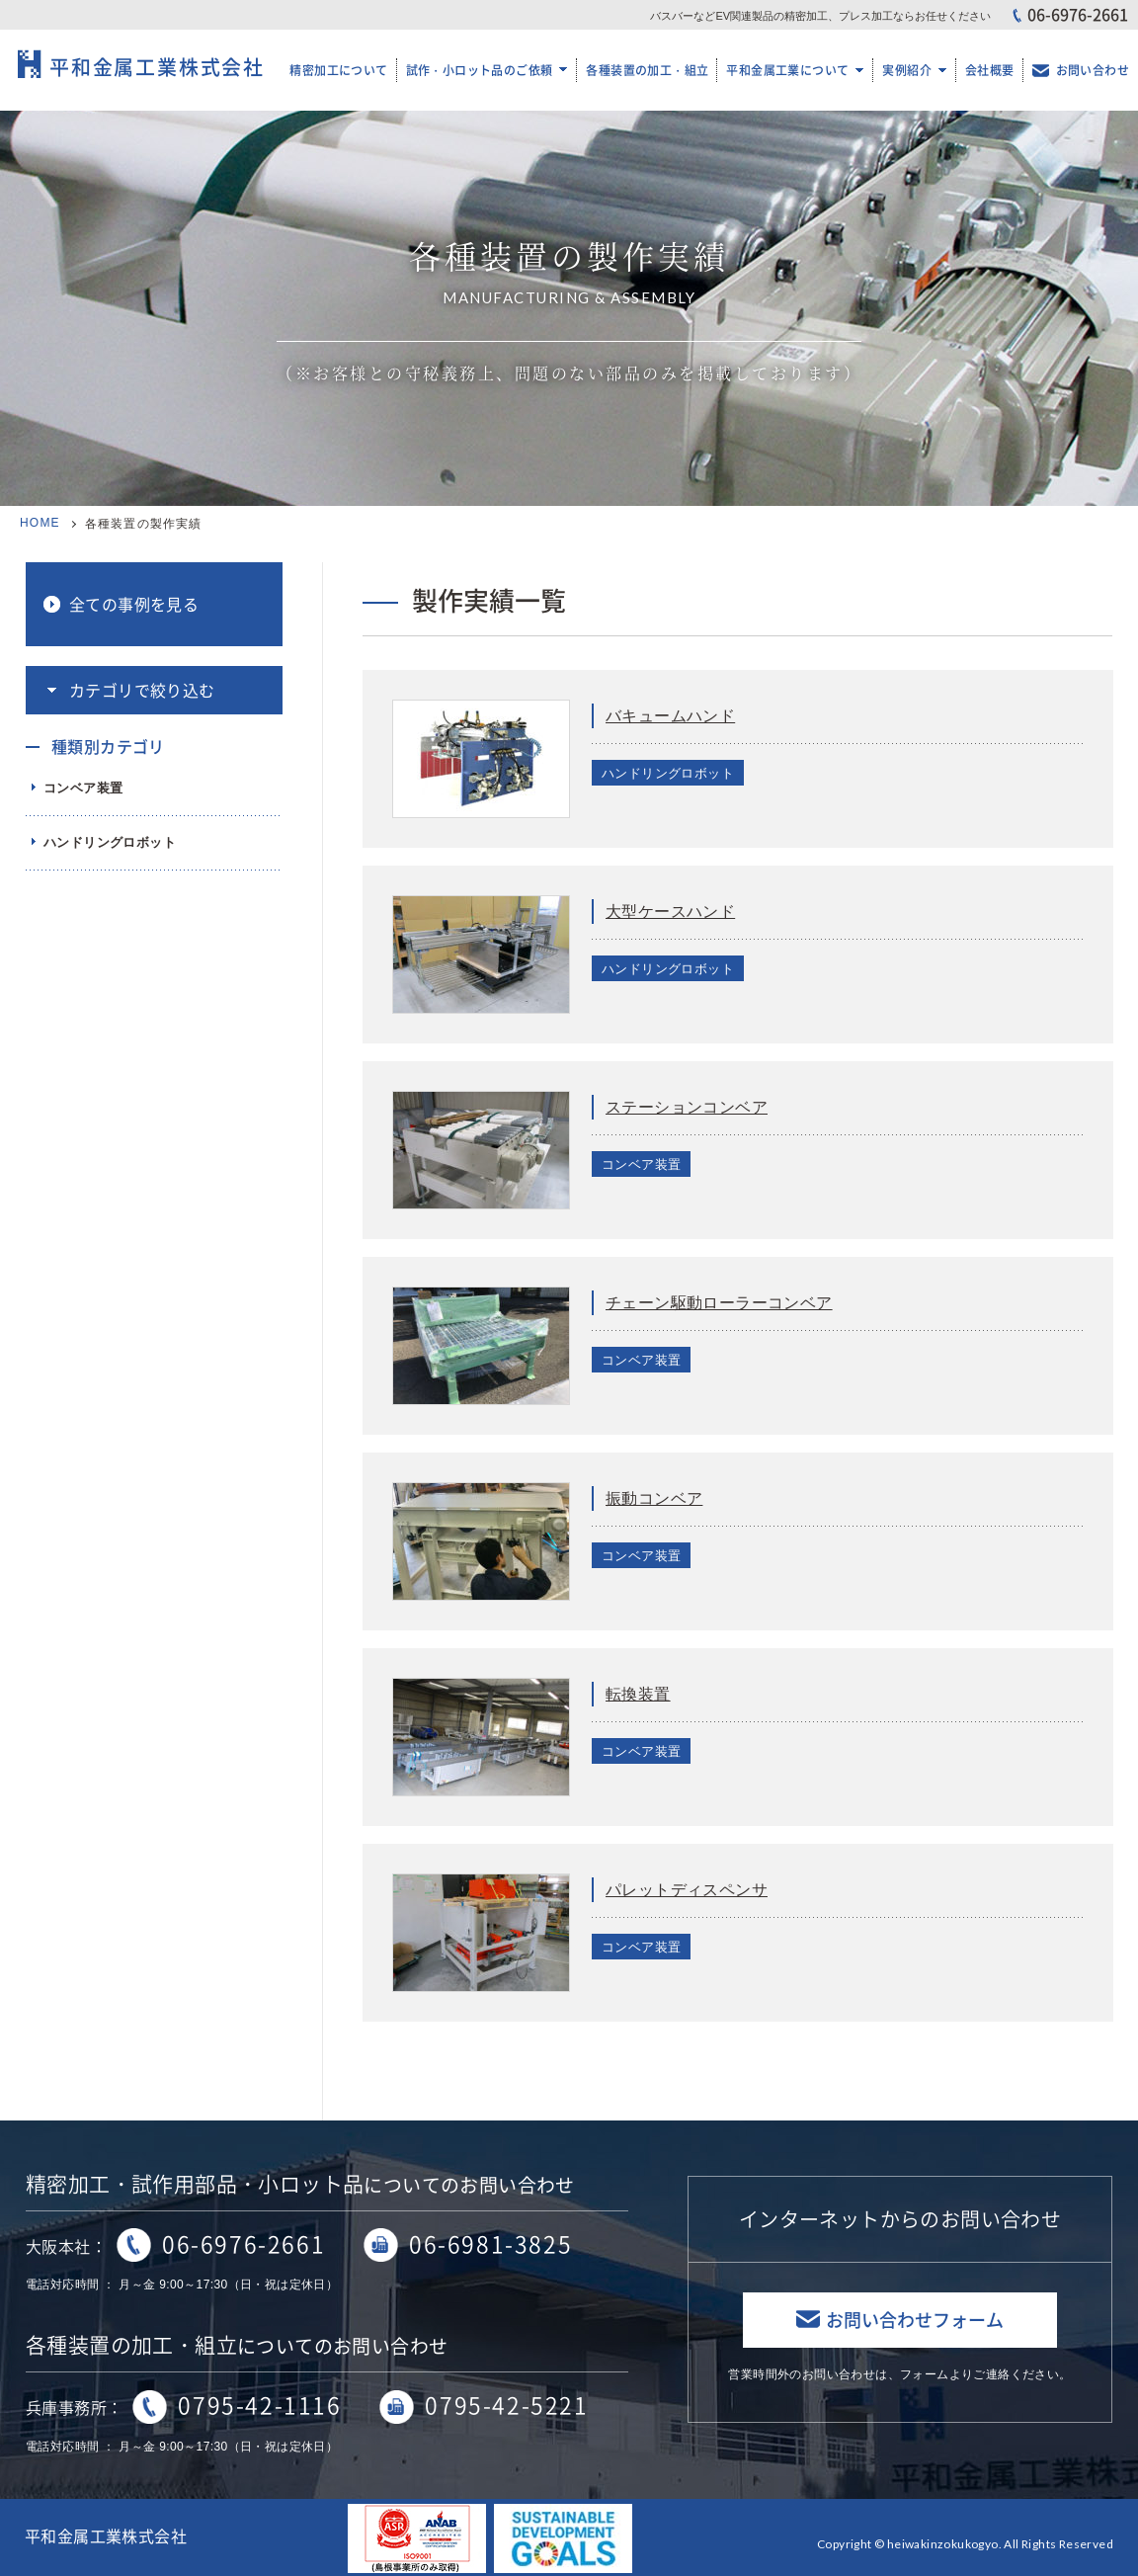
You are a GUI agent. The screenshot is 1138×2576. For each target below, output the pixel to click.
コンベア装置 (82, 788)
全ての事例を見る (134, 604)
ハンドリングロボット (109, 842)
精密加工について (338, 70)
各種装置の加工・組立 (647, 70)
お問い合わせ (1092, 70)
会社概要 (990, 70)
